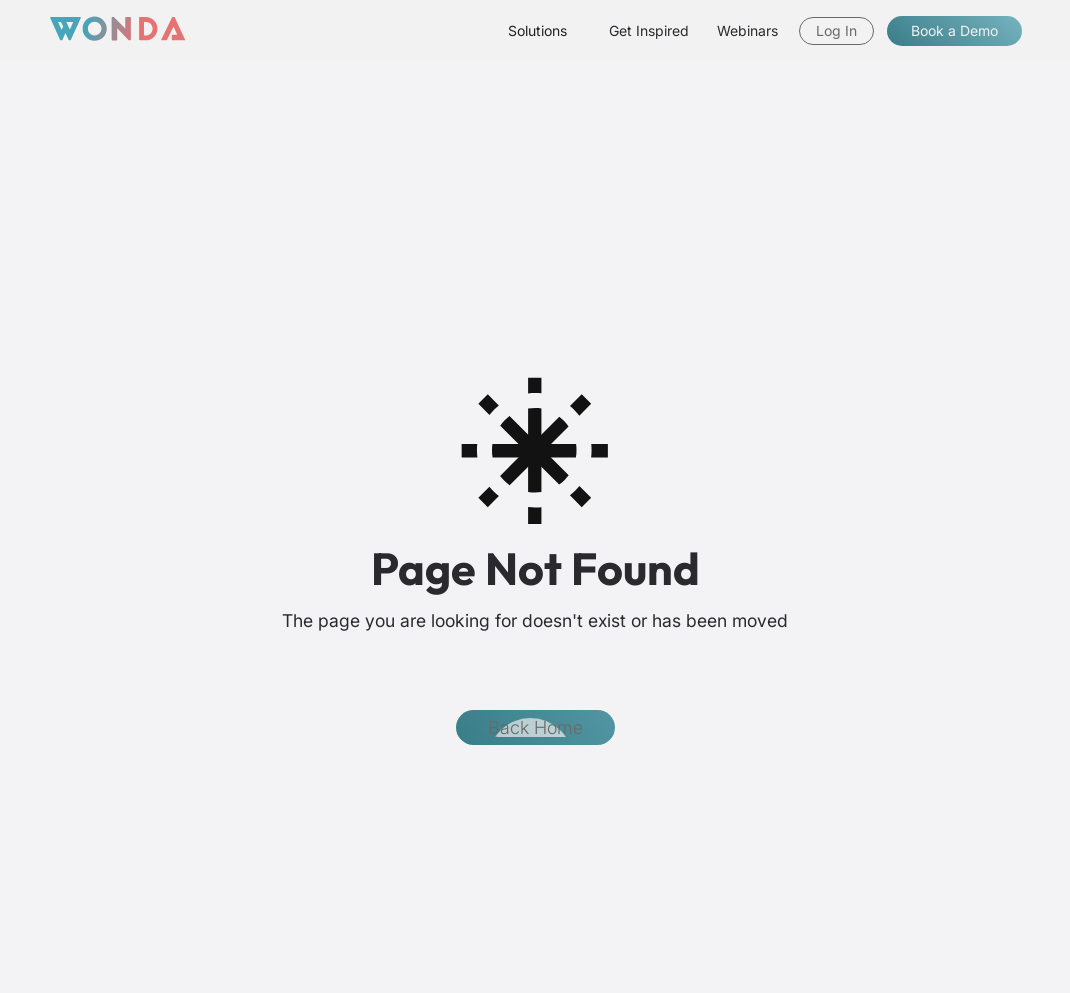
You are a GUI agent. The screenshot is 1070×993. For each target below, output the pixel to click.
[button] (538, 31)
